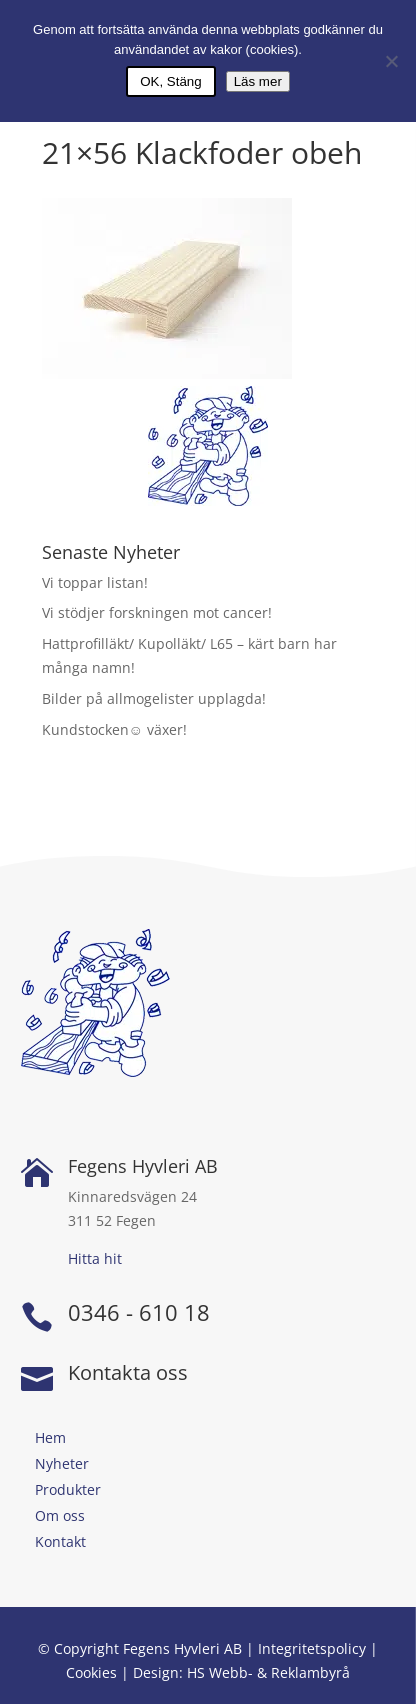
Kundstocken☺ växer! (114, 729)
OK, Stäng (171, 81)
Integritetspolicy (312, 1648)
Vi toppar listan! (95, 582)
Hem (50, 1437)
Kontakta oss (128, 1372)
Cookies (91, 1672)
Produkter (68, 1489)
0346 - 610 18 (139, 1312)
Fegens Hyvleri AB (143, 1166)
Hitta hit (95, 1258)
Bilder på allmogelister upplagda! (154, 698)
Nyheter (62, 1463)
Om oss (60, 1515)
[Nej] (391, 61)
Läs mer (258, 81)
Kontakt (60, 1541)
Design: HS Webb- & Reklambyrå (241, 1672)
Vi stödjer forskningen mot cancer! (157, 612)
